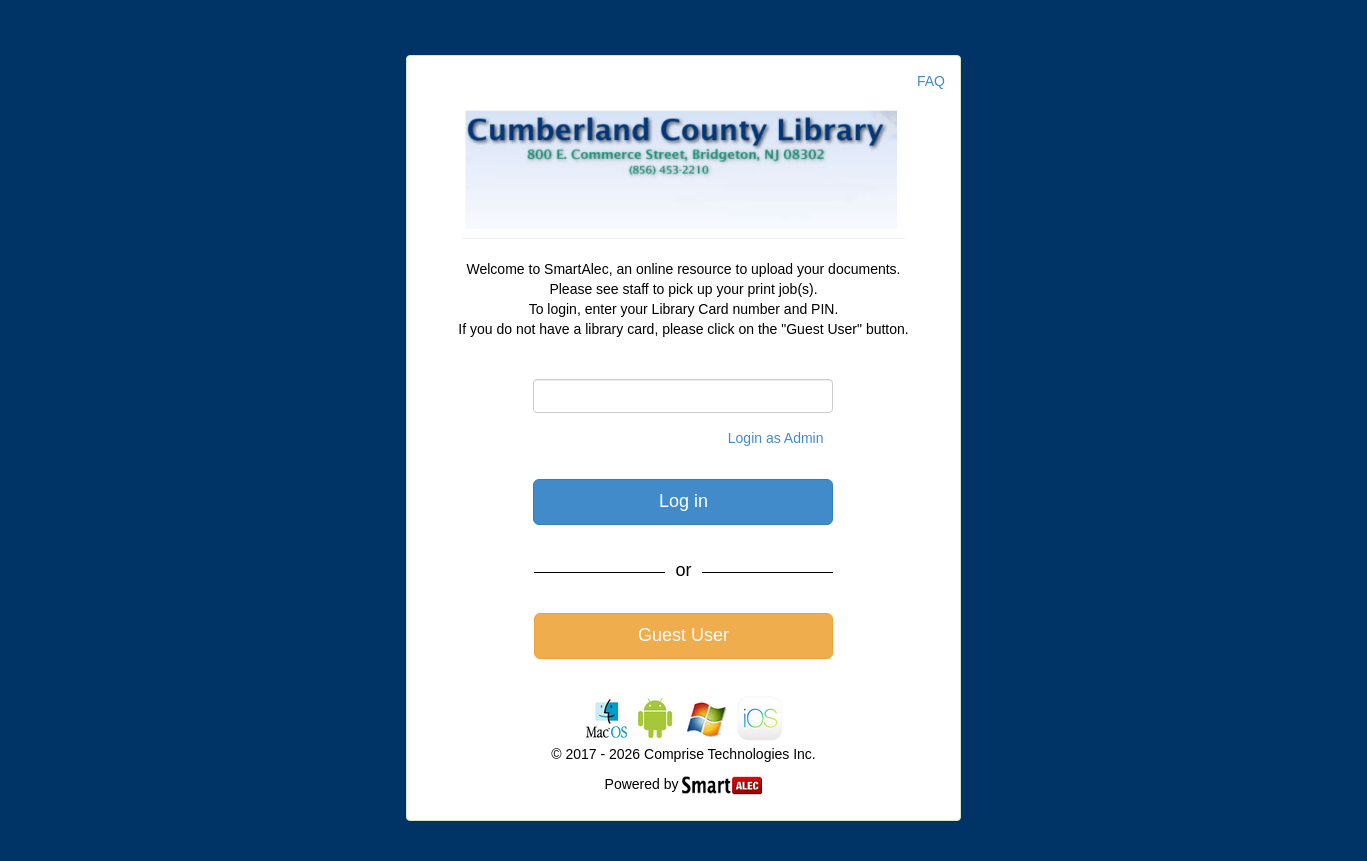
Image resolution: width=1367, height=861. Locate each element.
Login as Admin (776, 438)
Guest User (683, 635)
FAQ (931, 81)
